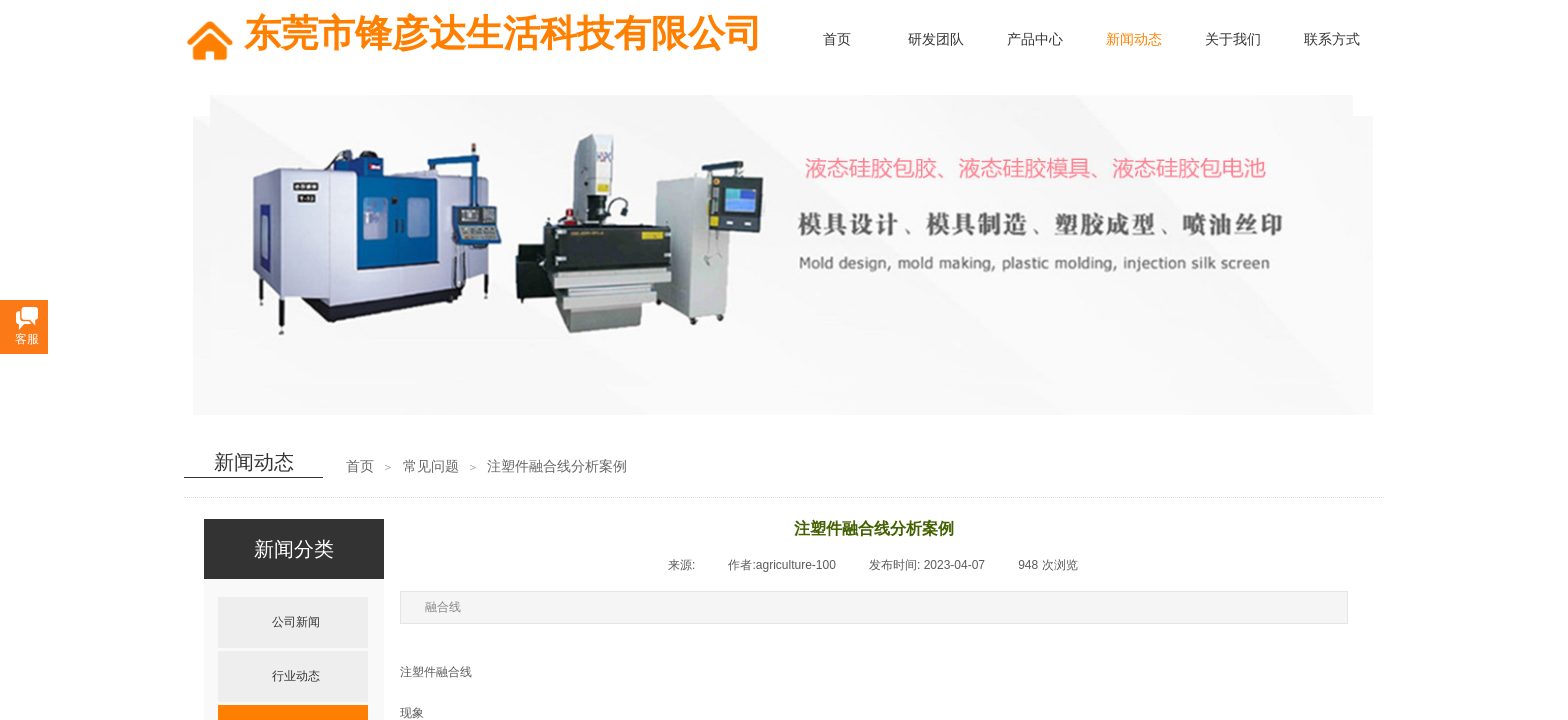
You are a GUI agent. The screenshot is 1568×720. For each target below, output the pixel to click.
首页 (360, 466)
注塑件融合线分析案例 (557, 466)
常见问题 (431, 466)
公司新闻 (296, 622)
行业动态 (296, 676)
